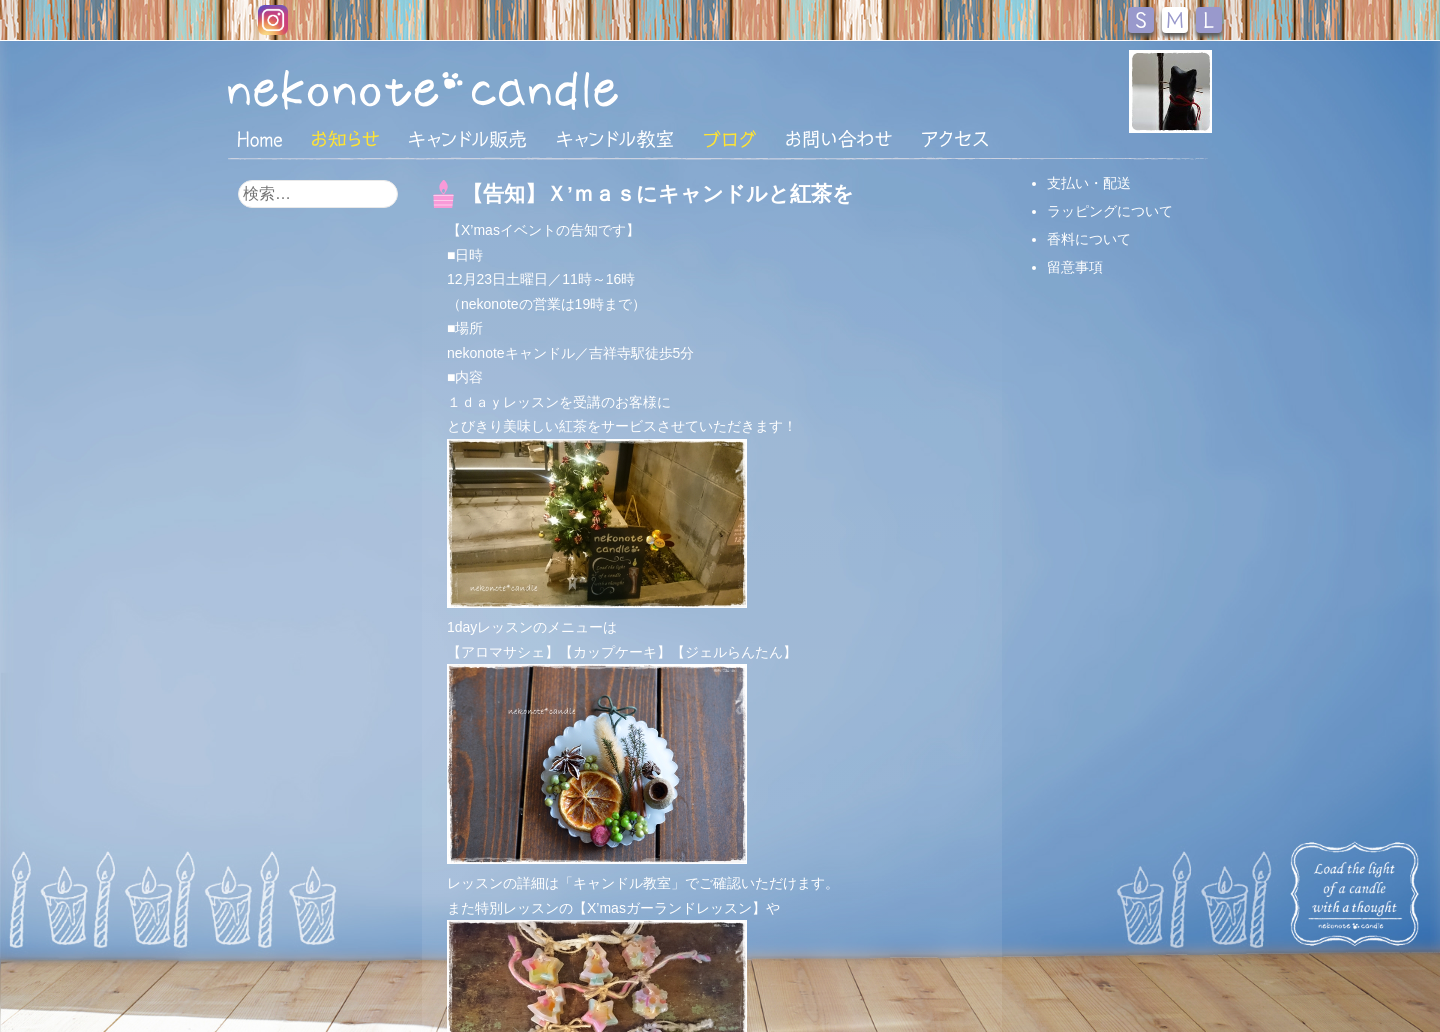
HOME (260, 138)
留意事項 (1075, 267)
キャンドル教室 (615, 139)
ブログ (730, 139)
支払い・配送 (1089, 183)
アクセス (955, 139)
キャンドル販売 (467, 139)
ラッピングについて (1110, 211)
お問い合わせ (839, 139)
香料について (1089, 239)
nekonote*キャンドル (484, 89)
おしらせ (345, 139)
